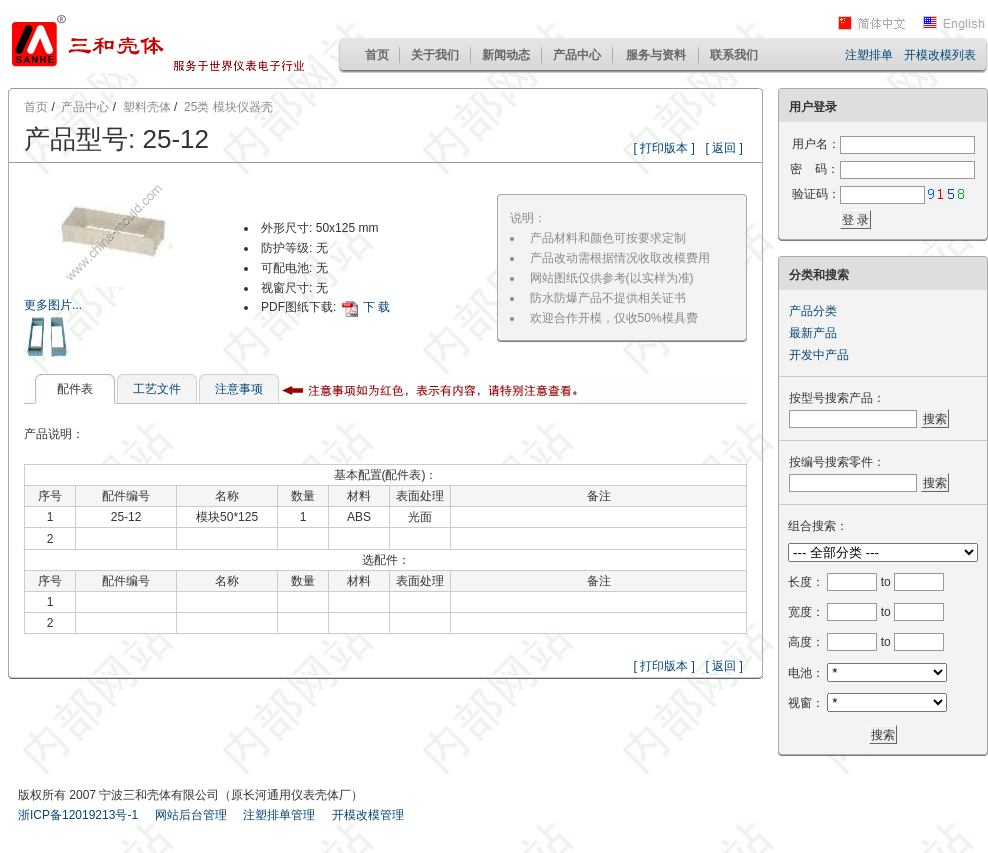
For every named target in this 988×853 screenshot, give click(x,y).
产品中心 (577, 55)
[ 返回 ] (724, 148)
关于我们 (435, 55)
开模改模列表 (940, 55)
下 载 (376, 307)
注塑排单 (869, 55)
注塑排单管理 (279, 815)
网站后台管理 (191, 815)
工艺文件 (157, 389)
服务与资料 (656, 55)
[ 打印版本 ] (664, 148)
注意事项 (239, 389)
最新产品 (813, 333)
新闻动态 (506, 55)
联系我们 (734, 55)
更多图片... (53, 305)
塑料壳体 (147, 107)
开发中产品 (819, 355)
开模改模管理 (368, 815)
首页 (377, 55)
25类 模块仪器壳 (228, 107)
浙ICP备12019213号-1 (78, 815)
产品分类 (813, 311)
